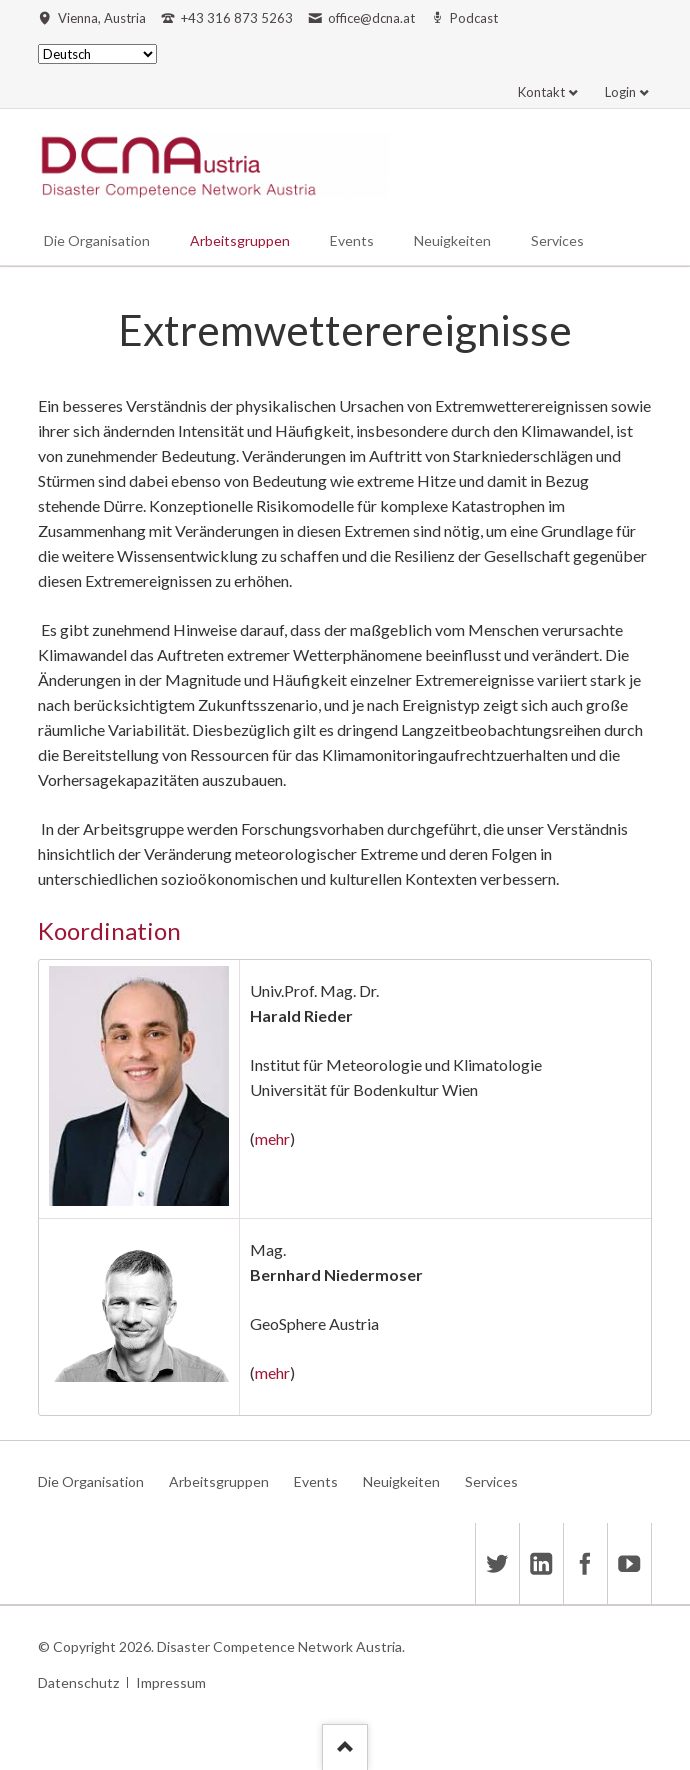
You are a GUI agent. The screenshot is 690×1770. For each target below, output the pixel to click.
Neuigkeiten (452, 240)
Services (557, 240)
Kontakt (541, 92)
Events (352, 240)
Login (620, 92)
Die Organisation (97, 240)
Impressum (171, 1682)
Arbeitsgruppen (240, 240)
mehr (272, 1138)
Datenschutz (78, 1682)
